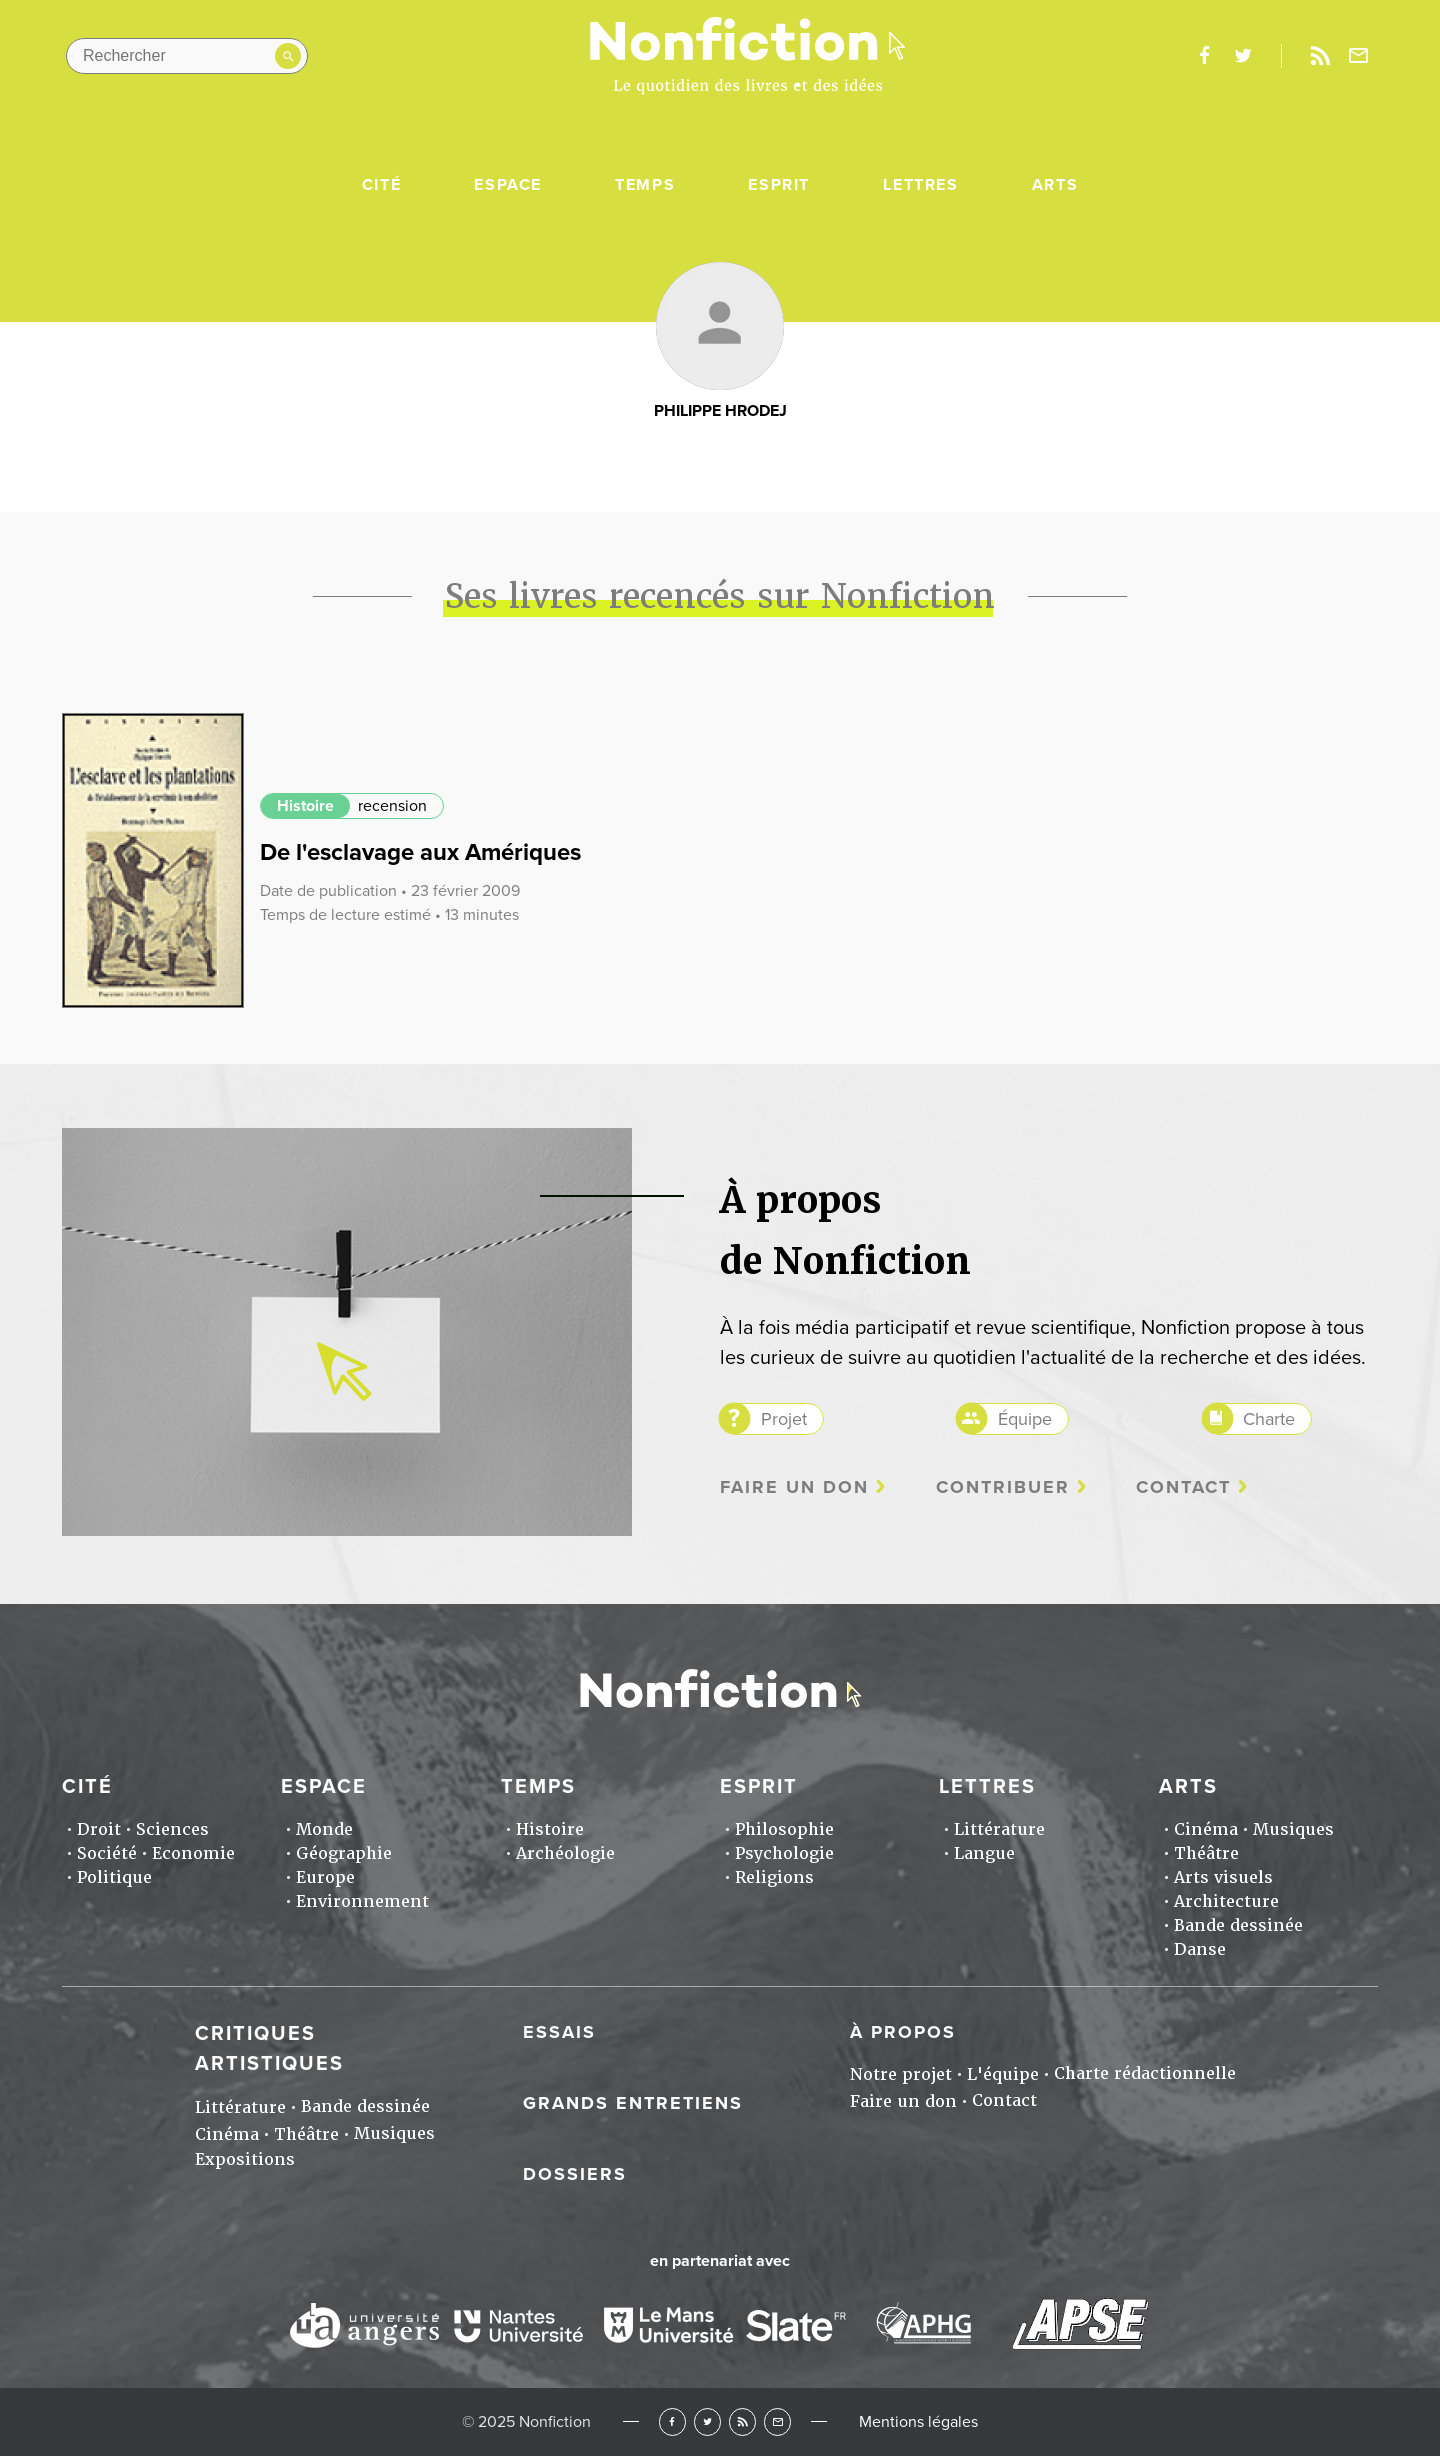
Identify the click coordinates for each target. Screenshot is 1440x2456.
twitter (1243, 56)
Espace (508, 185)
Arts (1055, 185)
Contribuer (1003, 1487)
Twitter (707, 2421)
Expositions (245, 2159)
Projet (784, 1419)
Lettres (920, 185)
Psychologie (784, 1853)
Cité (381, 185)
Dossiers (575, 2174)
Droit (99, 1829)
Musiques (1293, 1829)
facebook (1204, 56)
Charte (1269, 1419)
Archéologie (565, 1853)
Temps (645, 185)
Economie (193, 1853)
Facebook (672, 2421)
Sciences (172, 1829)
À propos (903, 2032)
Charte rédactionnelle (1145, 2073)
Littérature (999, 1829)
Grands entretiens (633, 2103)
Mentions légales (918, 2422)
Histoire (305, 806)
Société (107, 1853)
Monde (324, 1829)
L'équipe (1003, 2074)
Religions (774, 1877)
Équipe (1025, 1419)
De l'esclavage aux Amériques (420, 852)
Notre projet (901, 2074)
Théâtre (1206, 1853)
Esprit (779, 185)
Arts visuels (1223, 1877)
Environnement (362, 1901)
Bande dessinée (1238, 1925)
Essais (559, 2032)
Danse (1200, 1949)
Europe (325, 1877)
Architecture (1226, 1901)
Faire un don (794, 1487)
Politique (114, 1877)
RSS (742, 2421)
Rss (1320, 56)
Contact (1183, 1487)
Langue (984, 1853)
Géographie (344, 1853)
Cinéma (1206, 1829)
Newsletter (1359, 56)
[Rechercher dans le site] (187, 56)
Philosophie (784, 1829)
